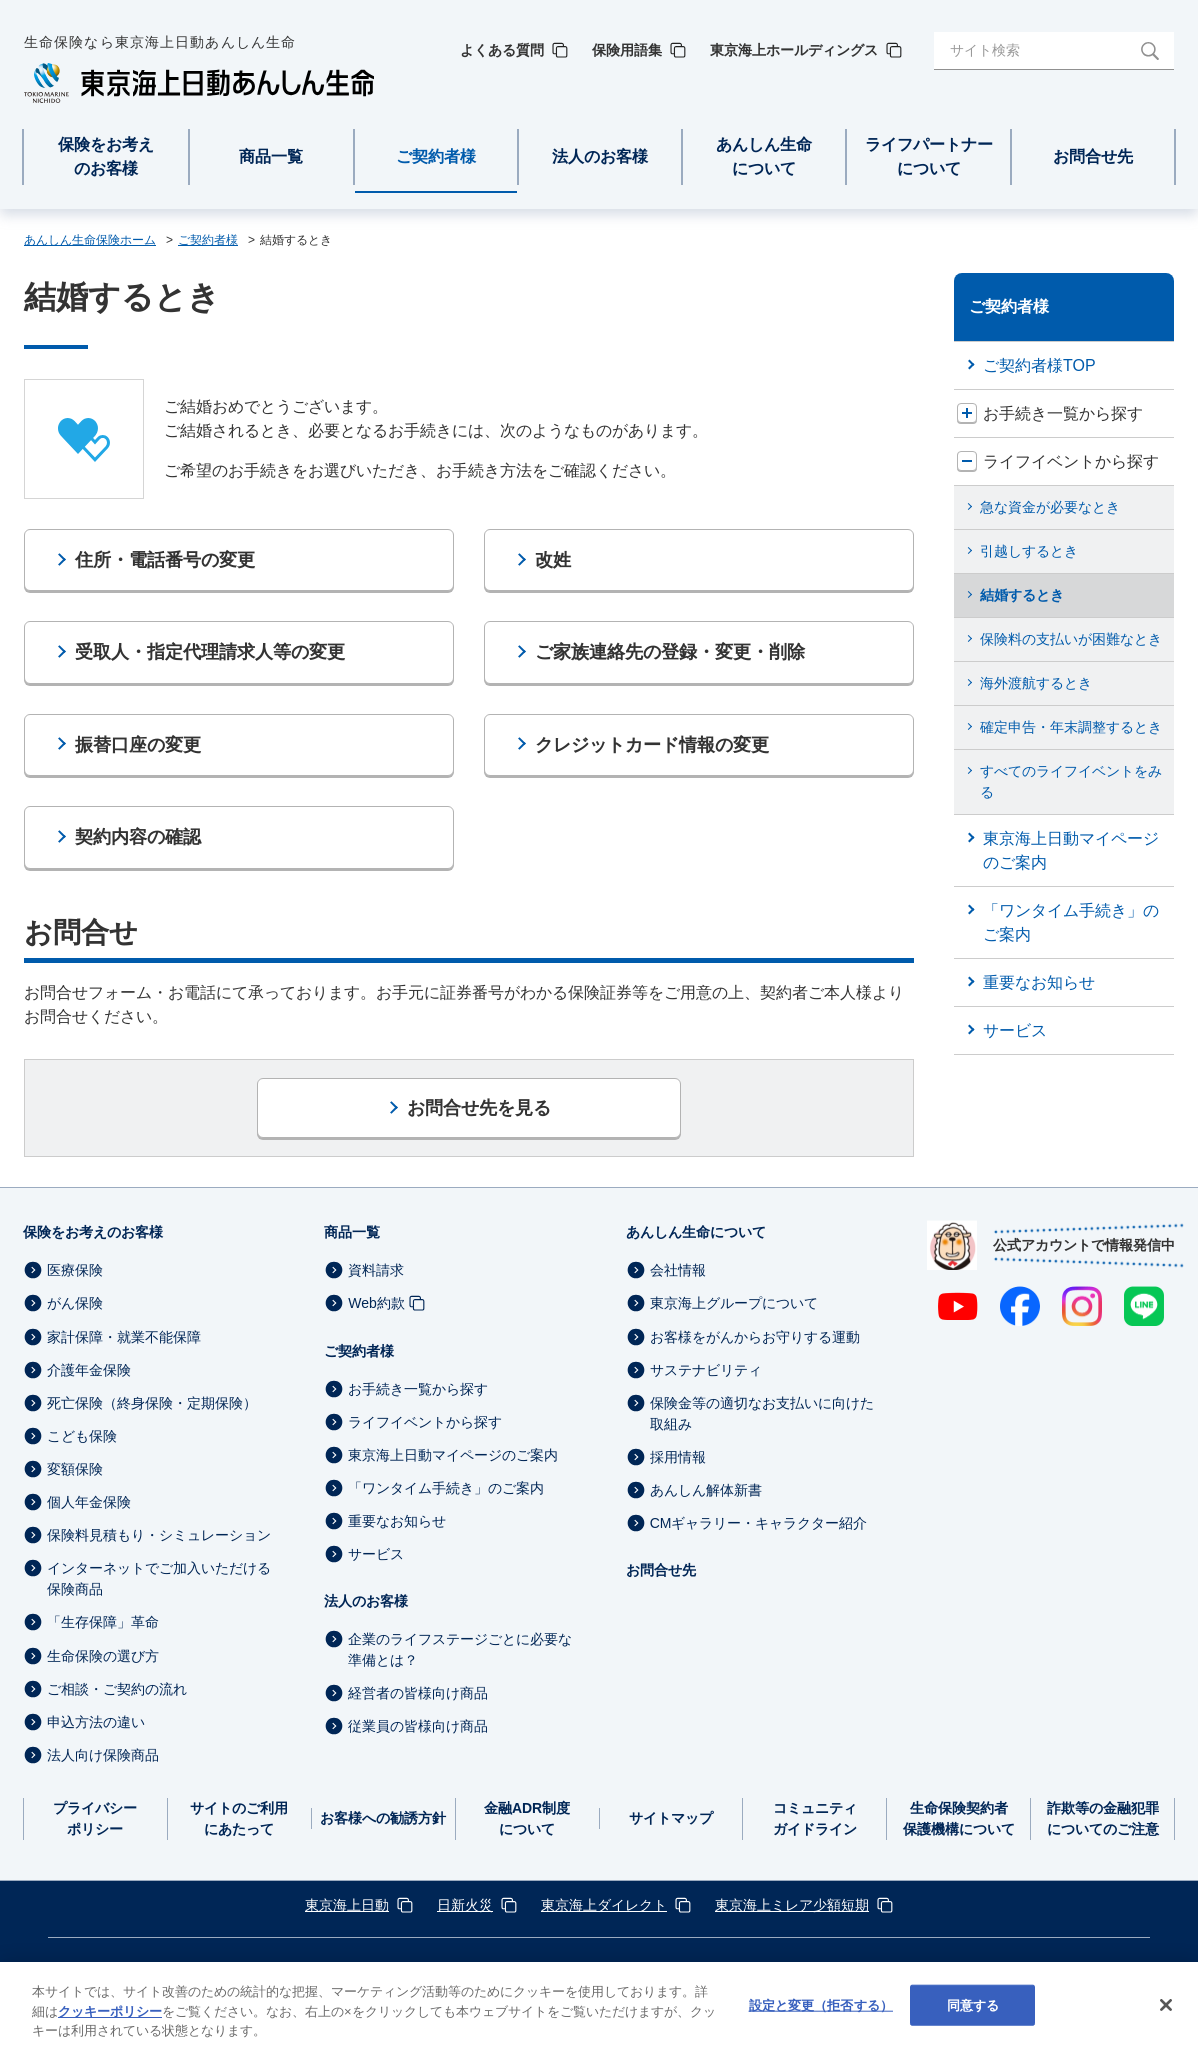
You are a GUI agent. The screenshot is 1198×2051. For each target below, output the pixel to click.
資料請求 (376, 1270)
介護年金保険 (89, 1370)
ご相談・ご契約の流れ (117, 1689)
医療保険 (75, 1270)
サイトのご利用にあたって (239, 1818)
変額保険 (75, 1469)
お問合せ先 (661, 1570)
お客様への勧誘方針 (383, 1818)
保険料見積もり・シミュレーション (159, 1535)
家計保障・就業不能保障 (124, 1337)
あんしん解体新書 (706, 1490)
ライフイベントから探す (425, 1422)
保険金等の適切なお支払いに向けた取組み (762, 1413)
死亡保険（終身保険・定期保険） (152, 1403)
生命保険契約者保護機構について (959, 1818)
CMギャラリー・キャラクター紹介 (759, 1523)
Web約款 (376, 1304)
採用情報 (678, 1457)
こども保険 (82, 1436)
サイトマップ (671, 1818)
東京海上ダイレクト (604, 1905)
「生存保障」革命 (103, 1623)
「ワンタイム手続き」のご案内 (446, 1488)
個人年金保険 (89, 1502)
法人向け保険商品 (103, 1755)
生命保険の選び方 (103, 1656)
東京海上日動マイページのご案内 (453, 1455)
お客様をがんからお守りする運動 (755, 1337)
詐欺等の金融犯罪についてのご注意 (1103, 1818)
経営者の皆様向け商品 (418, 1693)
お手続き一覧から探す (418, 1389)
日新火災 (465, 1905)
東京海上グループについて (734, 1304)
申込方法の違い (96, 1722)
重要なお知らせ (397, 1521)
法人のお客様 (366, 1601)
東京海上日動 (347, 1905)
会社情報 (678, 1270)
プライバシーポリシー (95, 1818)
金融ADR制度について (527, 1818)
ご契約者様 (359, 1351)
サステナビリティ (706, 1370)
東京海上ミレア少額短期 (792, 1905)
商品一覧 (352, 1232)
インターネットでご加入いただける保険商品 (159, 1578)
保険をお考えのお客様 (93, 1232)
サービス (376, 1554)
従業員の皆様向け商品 (418, 1727)
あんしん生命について (696, 1232)
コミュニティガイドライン (815, 1818)
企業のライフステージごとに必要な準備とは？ (460, 1649)
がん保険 (75, 1304)
